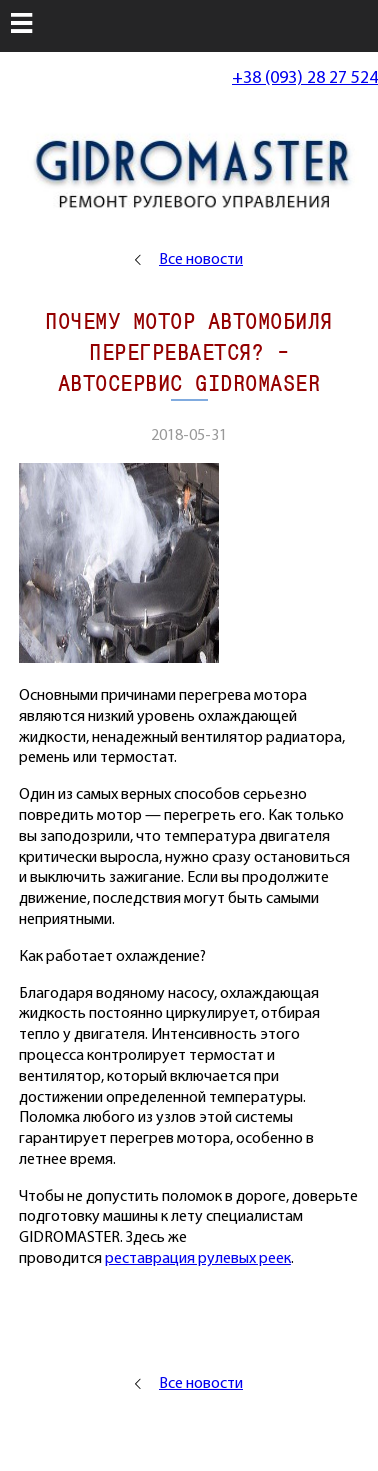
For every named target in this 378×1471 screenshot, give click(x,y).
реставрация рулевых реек (198, 1259)
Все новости (201, 260)
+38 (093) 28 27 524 (305, 78)
